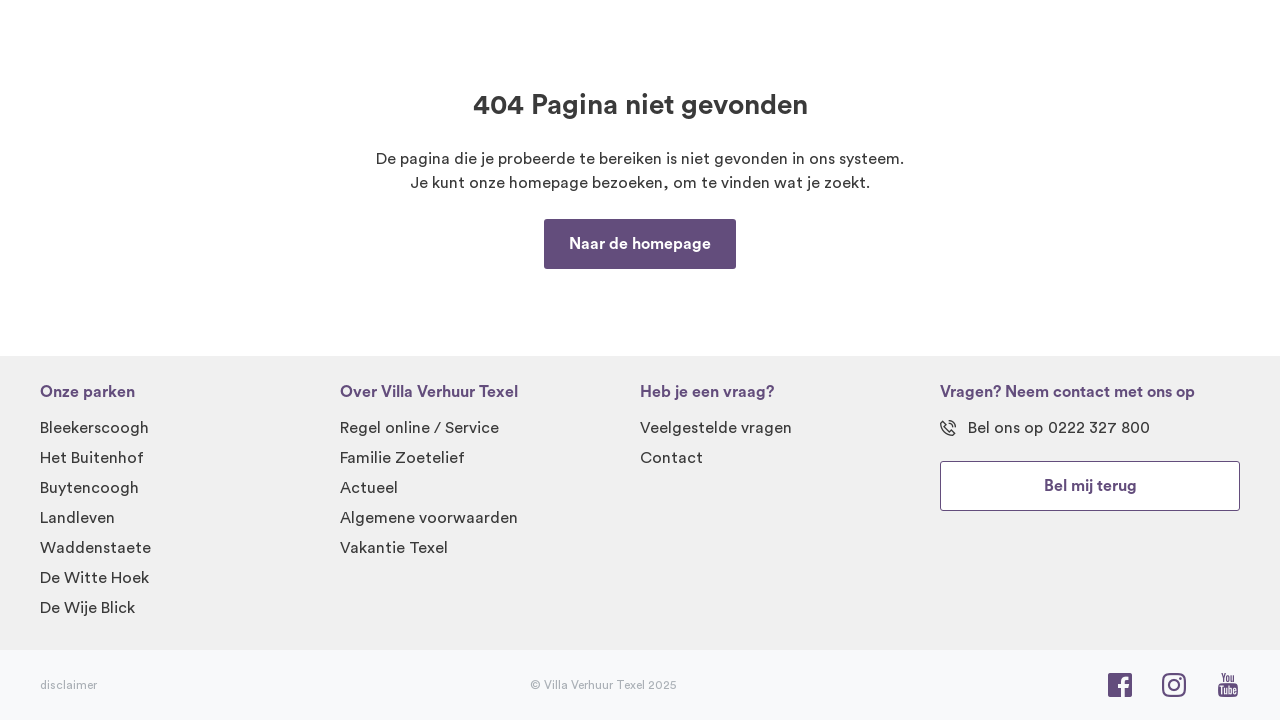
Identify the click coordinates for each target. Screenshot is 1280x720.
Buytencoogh (89, 488)
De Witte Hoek (94, 578)
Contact (671, 458)
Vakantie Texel (394, 548)
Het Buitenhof (92, 458)
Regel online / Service (419, 428)
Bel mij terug (1090, 486)
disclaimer (68, 685)
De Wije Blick (87, 608)
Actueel (369, 488)
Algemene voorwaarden (429, 518)
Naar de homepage (640, 244)
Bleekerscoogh (94, 428)
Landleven (77, 518)
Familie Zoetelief (402, 458)
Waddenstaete (95, 548)
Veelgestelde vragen (716, 428)
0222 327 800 (1099, 428)
